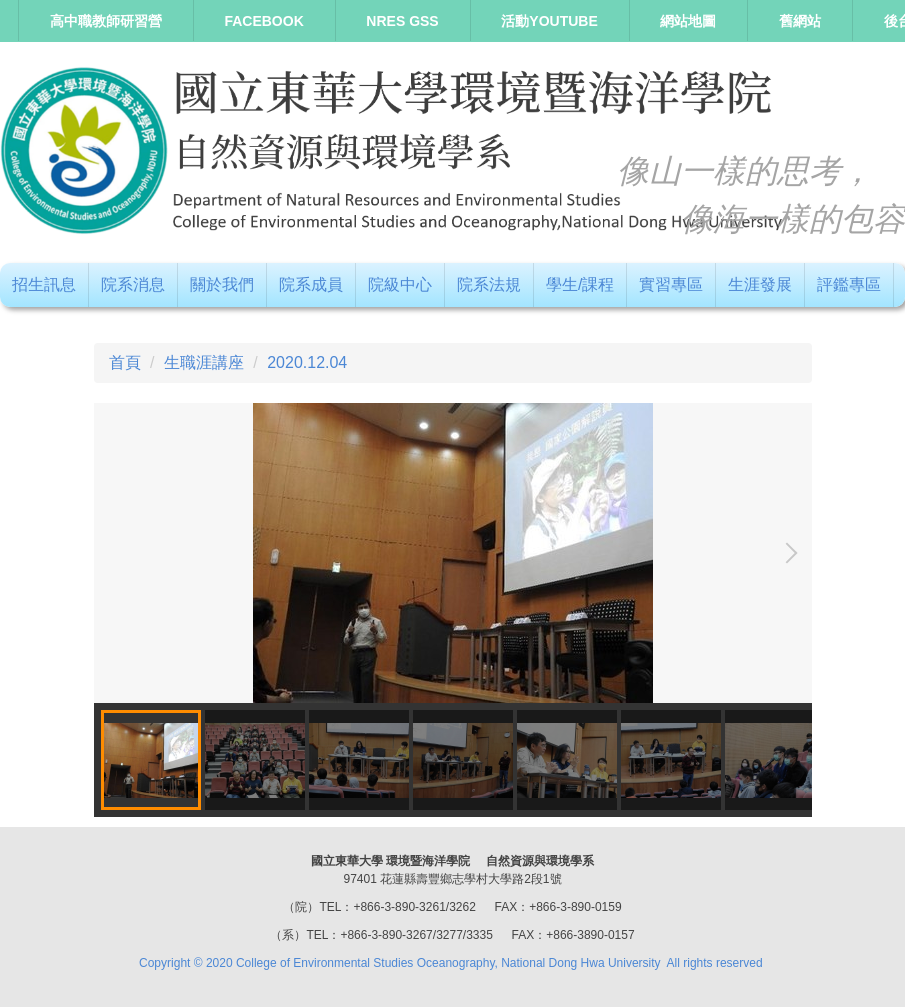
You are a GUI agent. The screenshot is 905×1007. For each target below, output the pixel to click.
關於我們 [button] (222, 284)
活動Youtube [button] (549, 21)
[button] (787, 553)
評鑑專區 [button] (849, 284)
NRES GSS (402, 21)
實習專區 (671, 284)
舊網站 (800, 21)
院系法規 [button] (489, 284)
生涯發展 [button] (760, 284)
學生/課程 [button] (580, 284)
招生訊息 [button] (44, 284)
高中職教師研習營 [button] (106, 21)
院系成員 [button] (311, 284)
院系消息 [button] (133, 284)
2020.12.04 (307, 362)
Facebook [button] (263, 21)
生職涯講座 (204, 362)
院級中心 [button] (400, 284)
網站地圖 (688, 21)
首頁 (125, 362)
